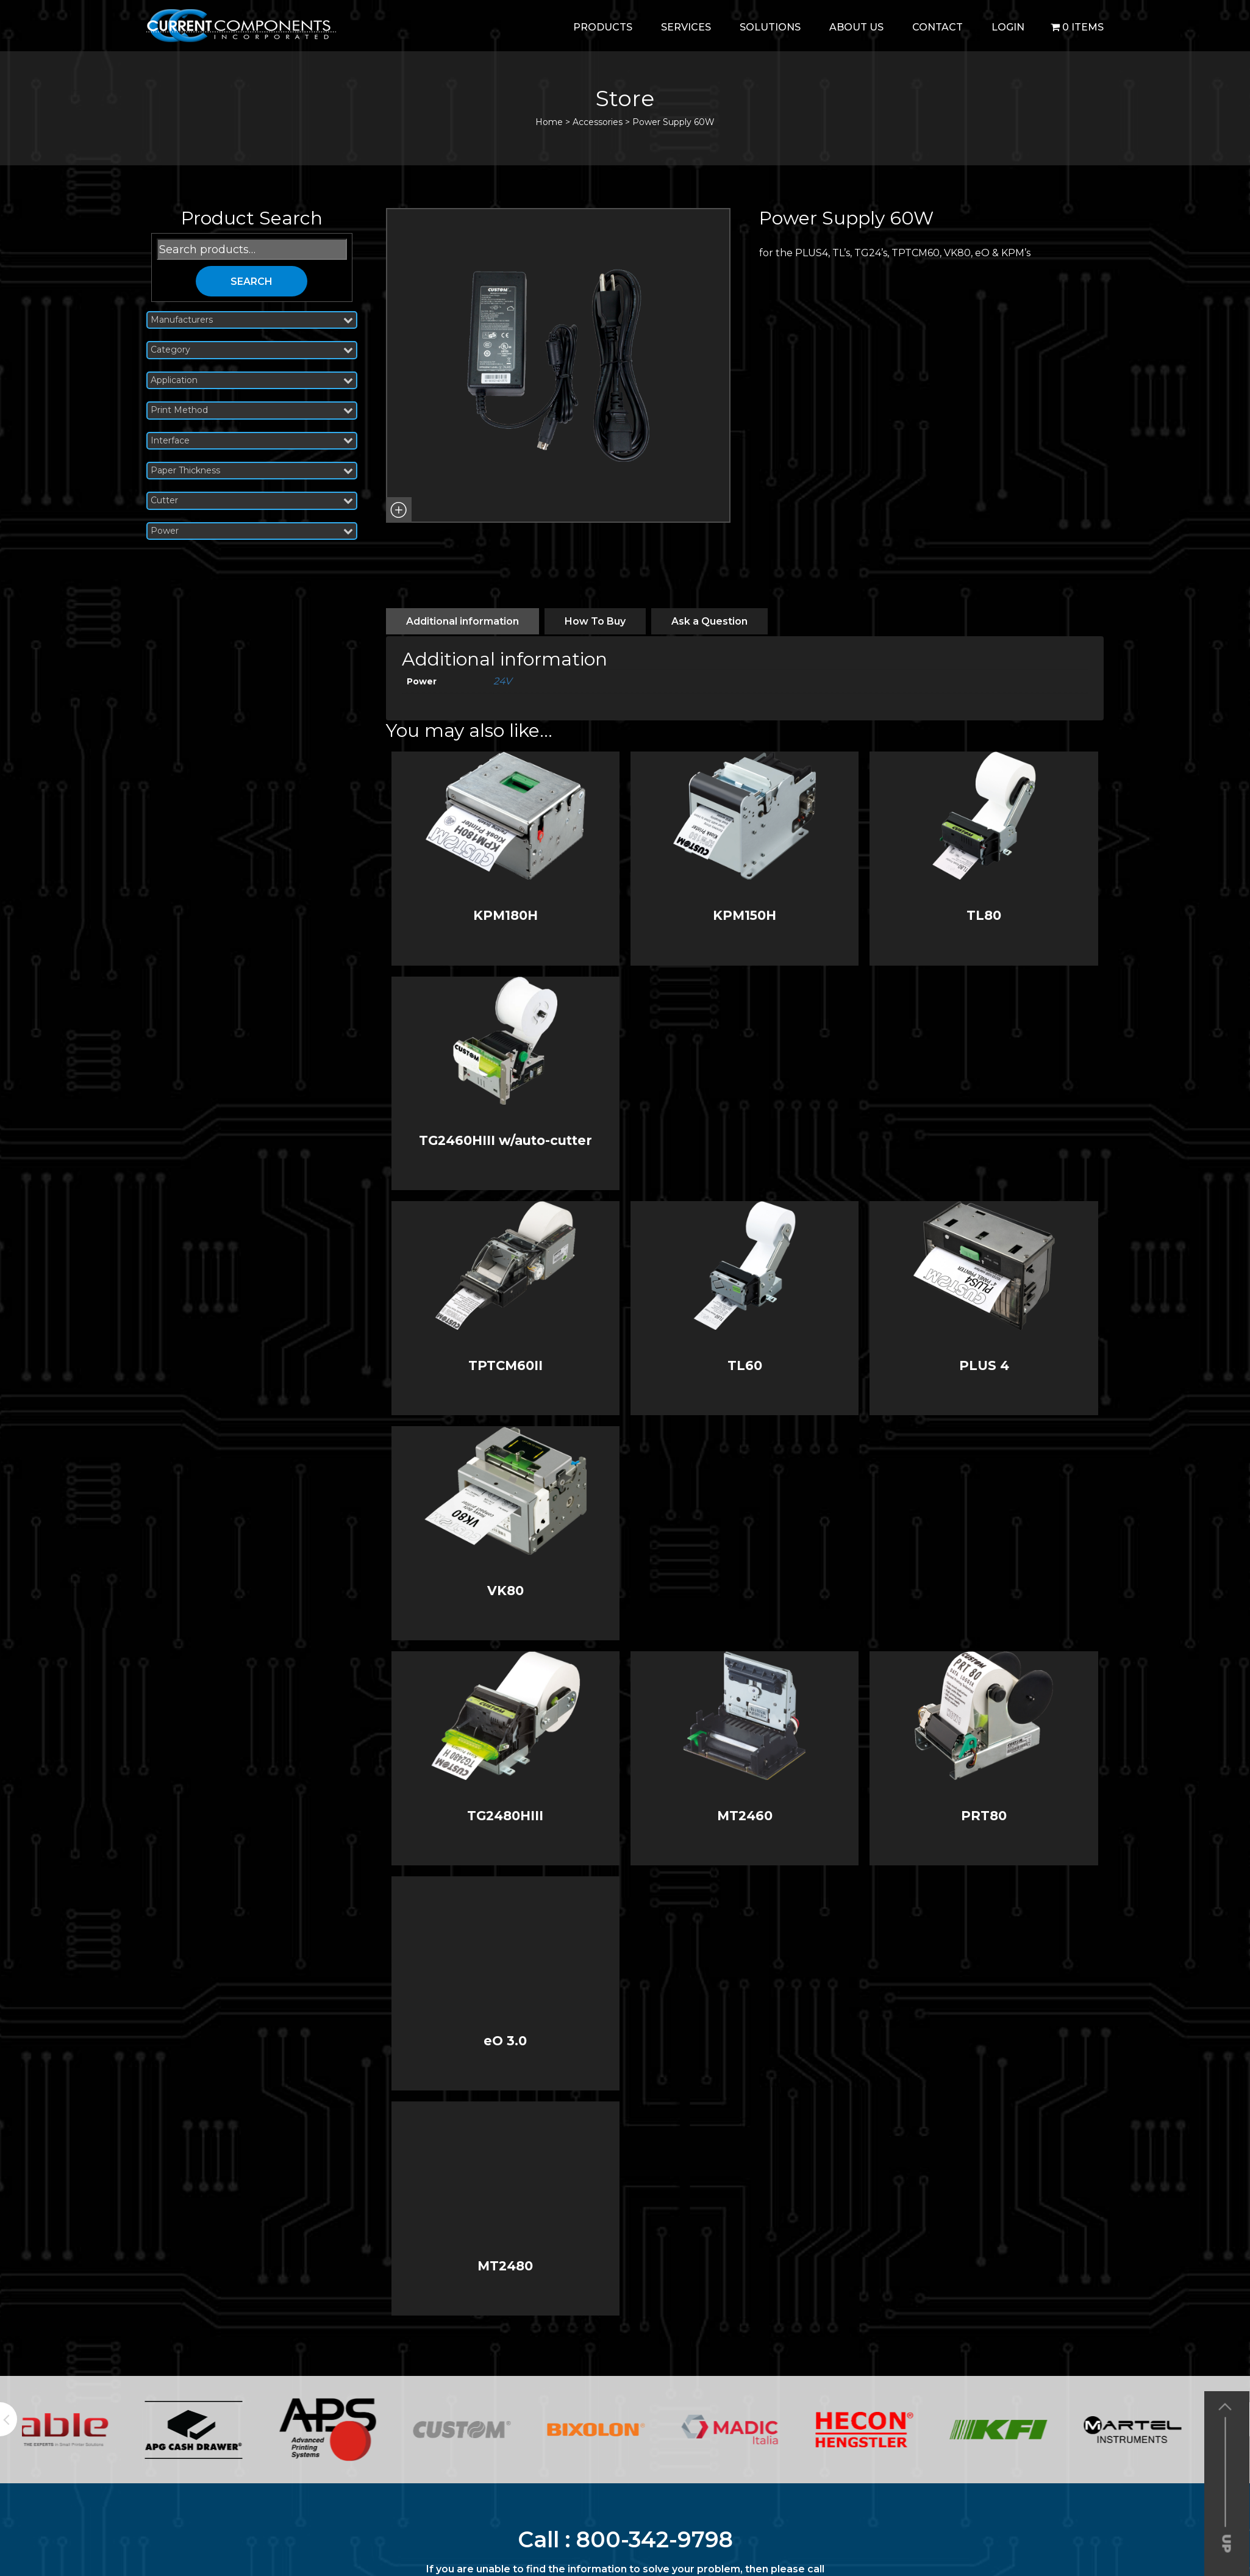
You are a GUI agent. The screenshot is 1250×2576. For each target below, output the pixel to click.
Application (252, 380)
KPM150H (744, 915)
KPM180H (505, 915)
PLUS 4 (984, 1365)
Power (252, 531)
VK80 (505, 1590)
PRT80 (984, 1815)
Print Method (252, 410)
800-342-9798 (654, 2539)
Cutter (252, 500)
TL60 (744, 1365)
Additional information (462, 621)
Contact (937, 27)
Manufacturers (252, 320)
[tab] (462, 621)
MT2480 (505, 2265)
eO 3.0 (505, 2040)
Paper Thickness (252, 470)
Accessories (598, 122)
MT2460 (745, 1815)
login (1007, 27)
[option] (89, 2429)
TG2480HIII (505, 1815)
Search (251, 281)
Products (602, 27)
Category (252, 349)
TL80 (983, 915)
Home (549, 122)
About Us (856, 27)
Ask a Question (709, 621)
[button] (399, 510)
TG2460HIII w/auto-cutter (505, 1140)
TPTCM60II (505, 1365)
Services (686, 27)
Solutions (770, 27)
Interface (252, 440)
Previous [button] (8, 2419)
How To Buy (595, 621)
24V (502, 681)
